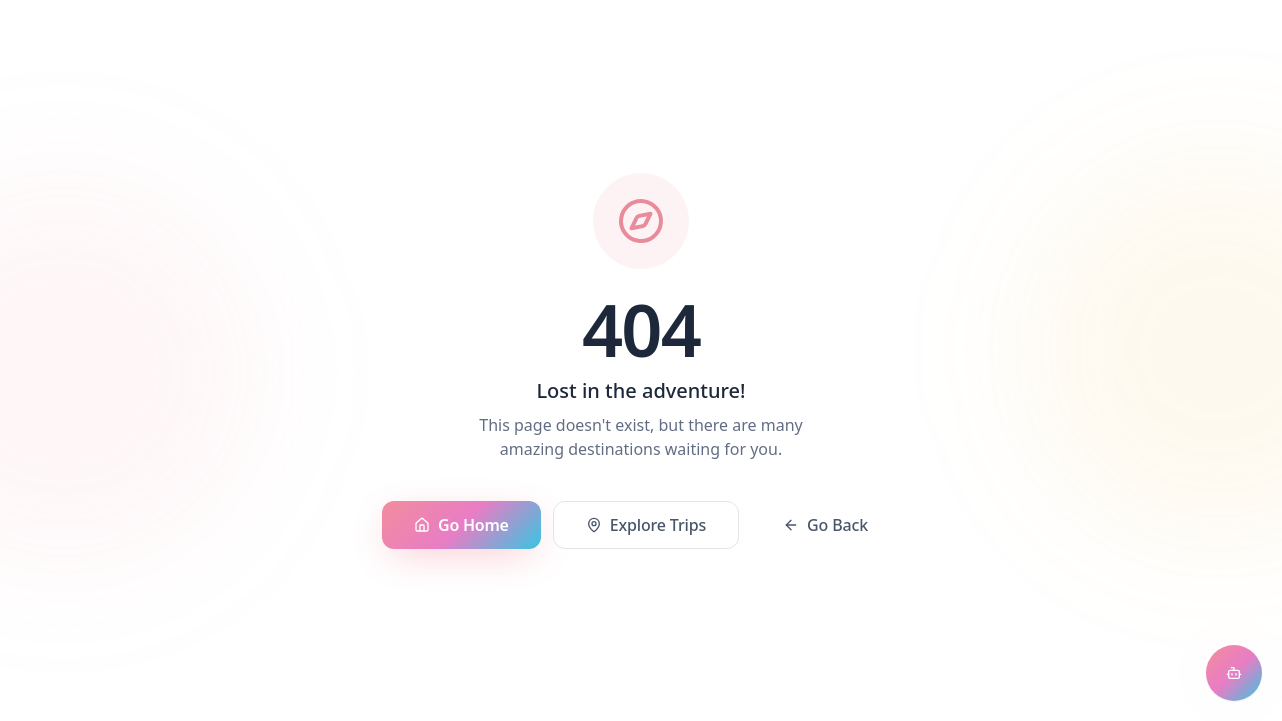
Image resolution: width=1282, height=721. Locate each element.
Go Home (461, 525)
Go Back (825, 525)
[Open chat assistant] (1234, 673)
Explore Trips (646, 525)
